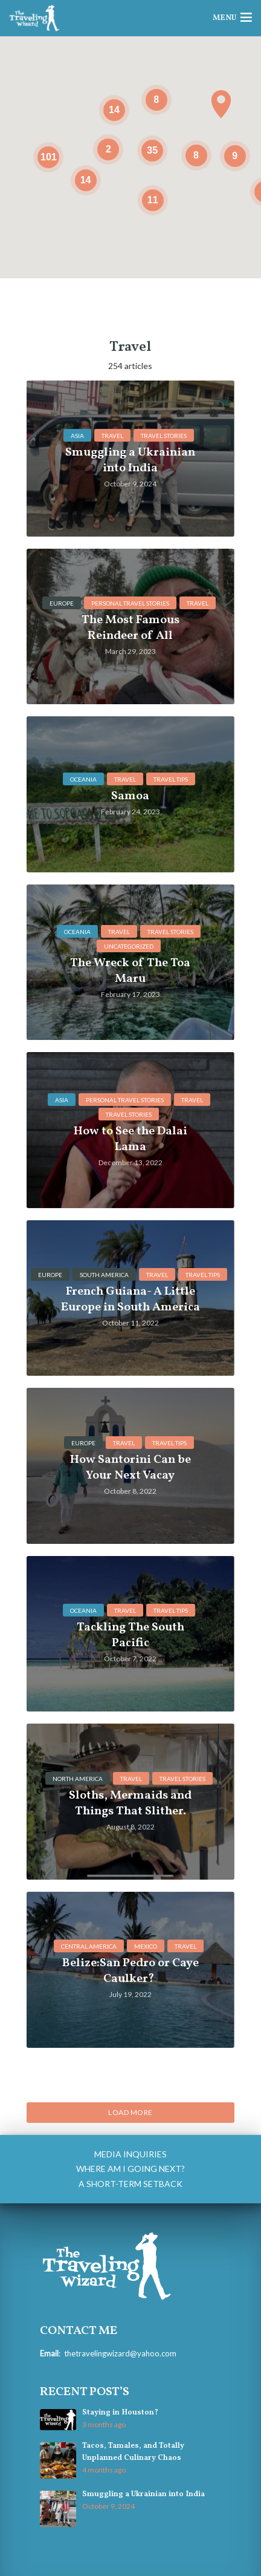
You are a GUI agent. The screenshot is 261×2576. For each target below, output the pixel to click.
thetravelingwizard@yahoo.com (120, 2353)
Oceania (83, 779)
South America (104, 1274)
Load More (130, 2112)
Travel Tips (170, 779)
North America (78, 1778)
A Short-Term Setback (130, 2184)
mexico (145, 1946)
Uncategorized (128, 946)
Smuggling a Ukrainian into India (143, 2494)
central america (89, 1946)
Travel (112, 435)
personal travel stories (130, 603)
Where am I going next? (130, 2168)
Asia (77, 435)
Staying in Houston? (120, 2412)
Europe (62, 603)
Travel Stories (164, 435)
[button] (221, 104)
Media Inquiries (130, 2154)
